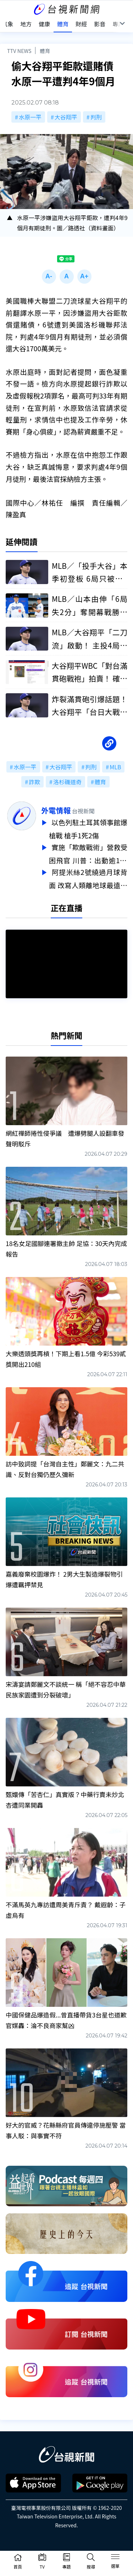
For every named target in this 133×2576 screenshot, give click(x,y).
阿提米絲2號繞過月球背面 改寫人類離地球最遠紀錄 (88, 876)
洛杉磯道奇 (67, 781)
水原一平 (30, 117)
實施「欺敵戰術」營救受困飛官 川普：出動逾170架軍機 (88, 852)
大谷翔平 (66, 117)
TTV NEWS (19, 50)
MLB (115, 767)
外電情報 (56, 810)
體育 (45, 50)
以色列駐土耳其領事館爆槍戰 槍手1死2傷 (88, 828)
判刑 (96, 117)
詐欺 (34, 781)
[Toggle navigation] (115, 2558)
